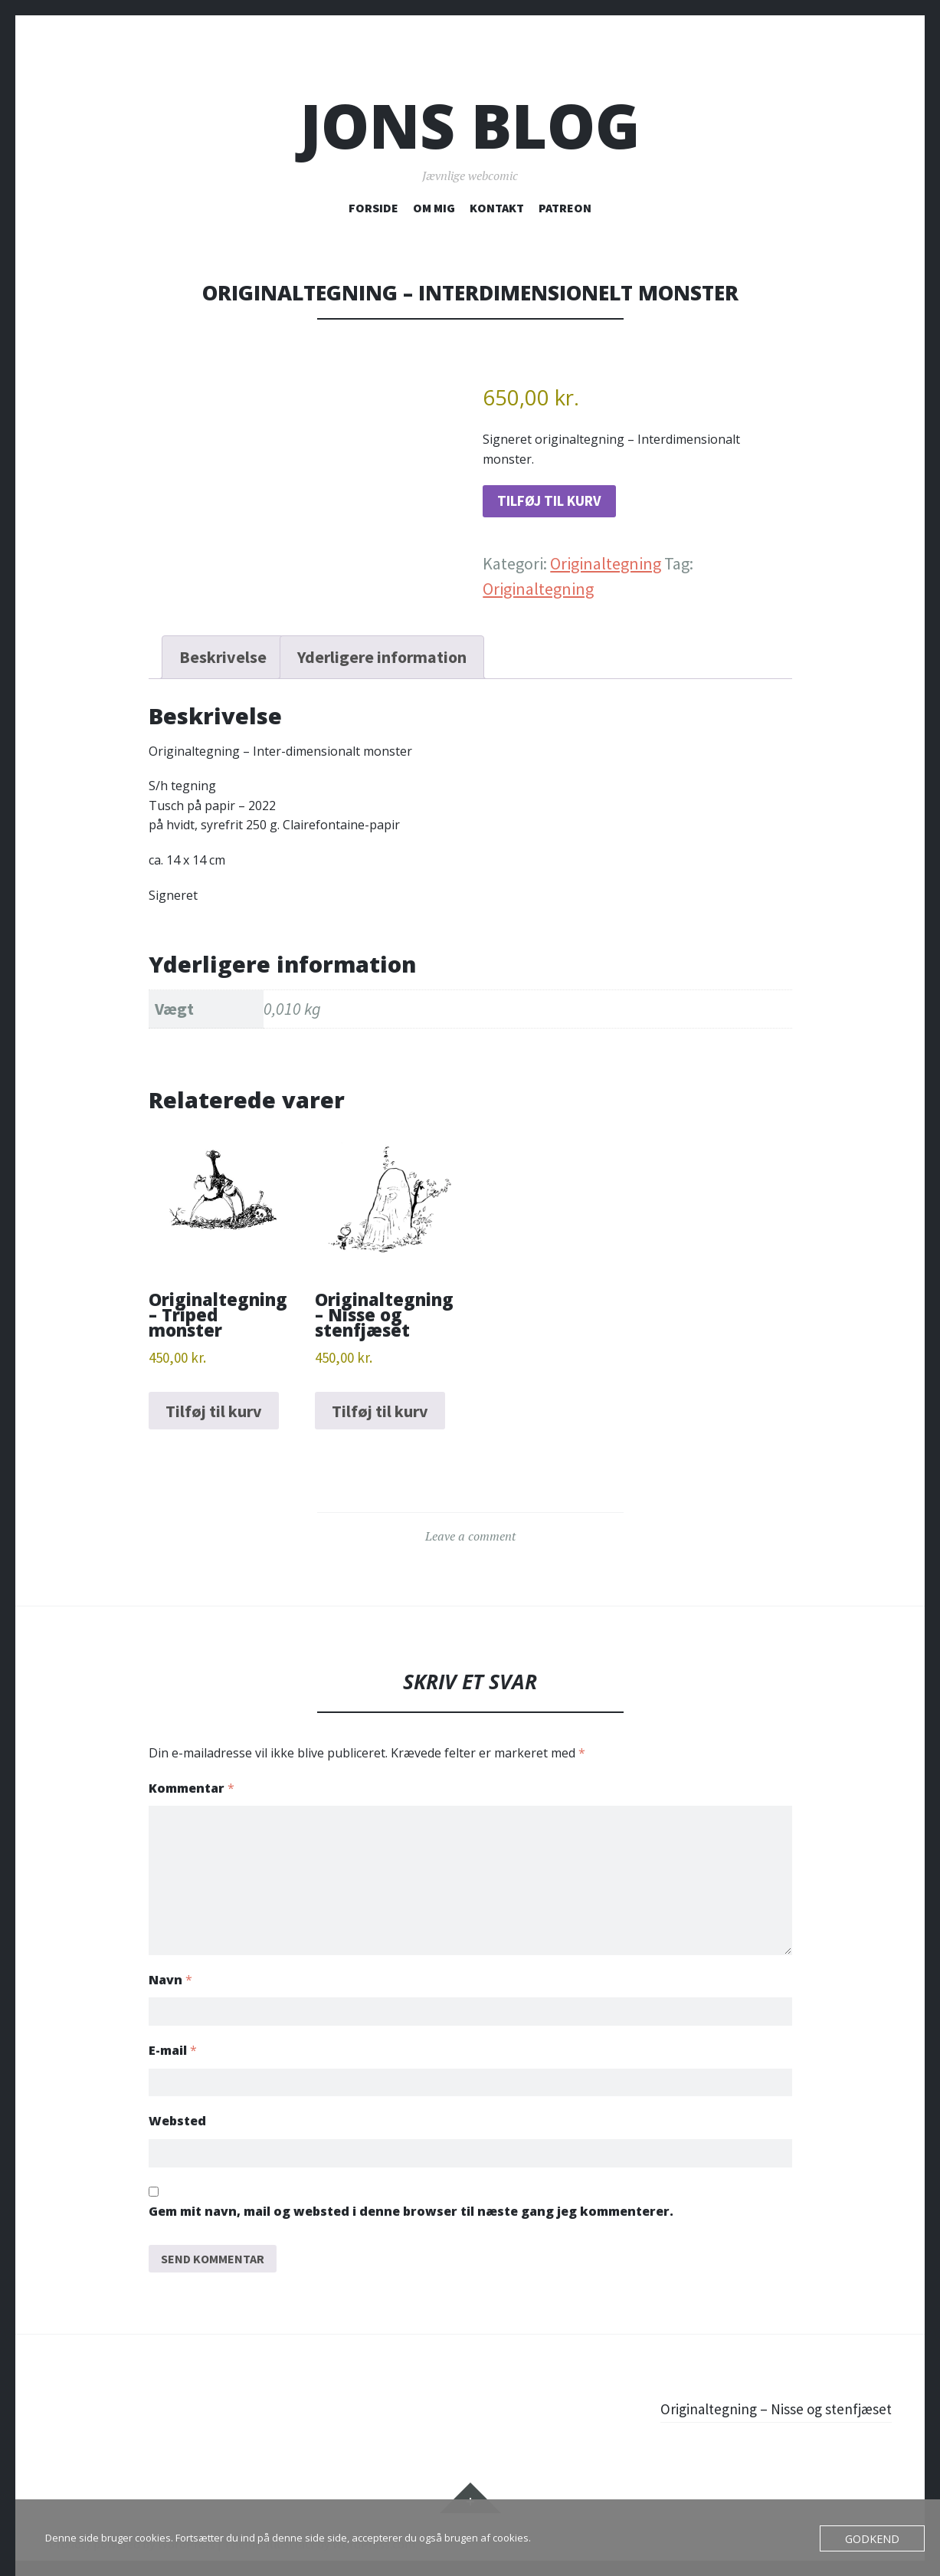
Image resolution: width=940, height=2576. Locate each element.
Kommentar (191, 1793)
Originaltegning (605, 568)
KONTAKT (497, 207)
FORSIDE (373, 207)
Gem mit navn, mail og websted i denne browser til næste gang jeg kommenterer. (411, 2198)
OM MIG (434, 207)
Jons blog (470, 125)
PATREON (565, 207)
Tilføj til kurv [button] (213, 1416)
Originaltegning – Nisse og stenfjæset (761, 2394)
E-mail (173, 2032)
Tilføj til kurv (562, 503)
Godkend (875, 2538)
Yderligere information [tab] (382, 662)
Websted (177, 2105)
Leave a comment (470, 1541)
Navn (170, 1959)
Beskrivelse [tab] (223, 662)
